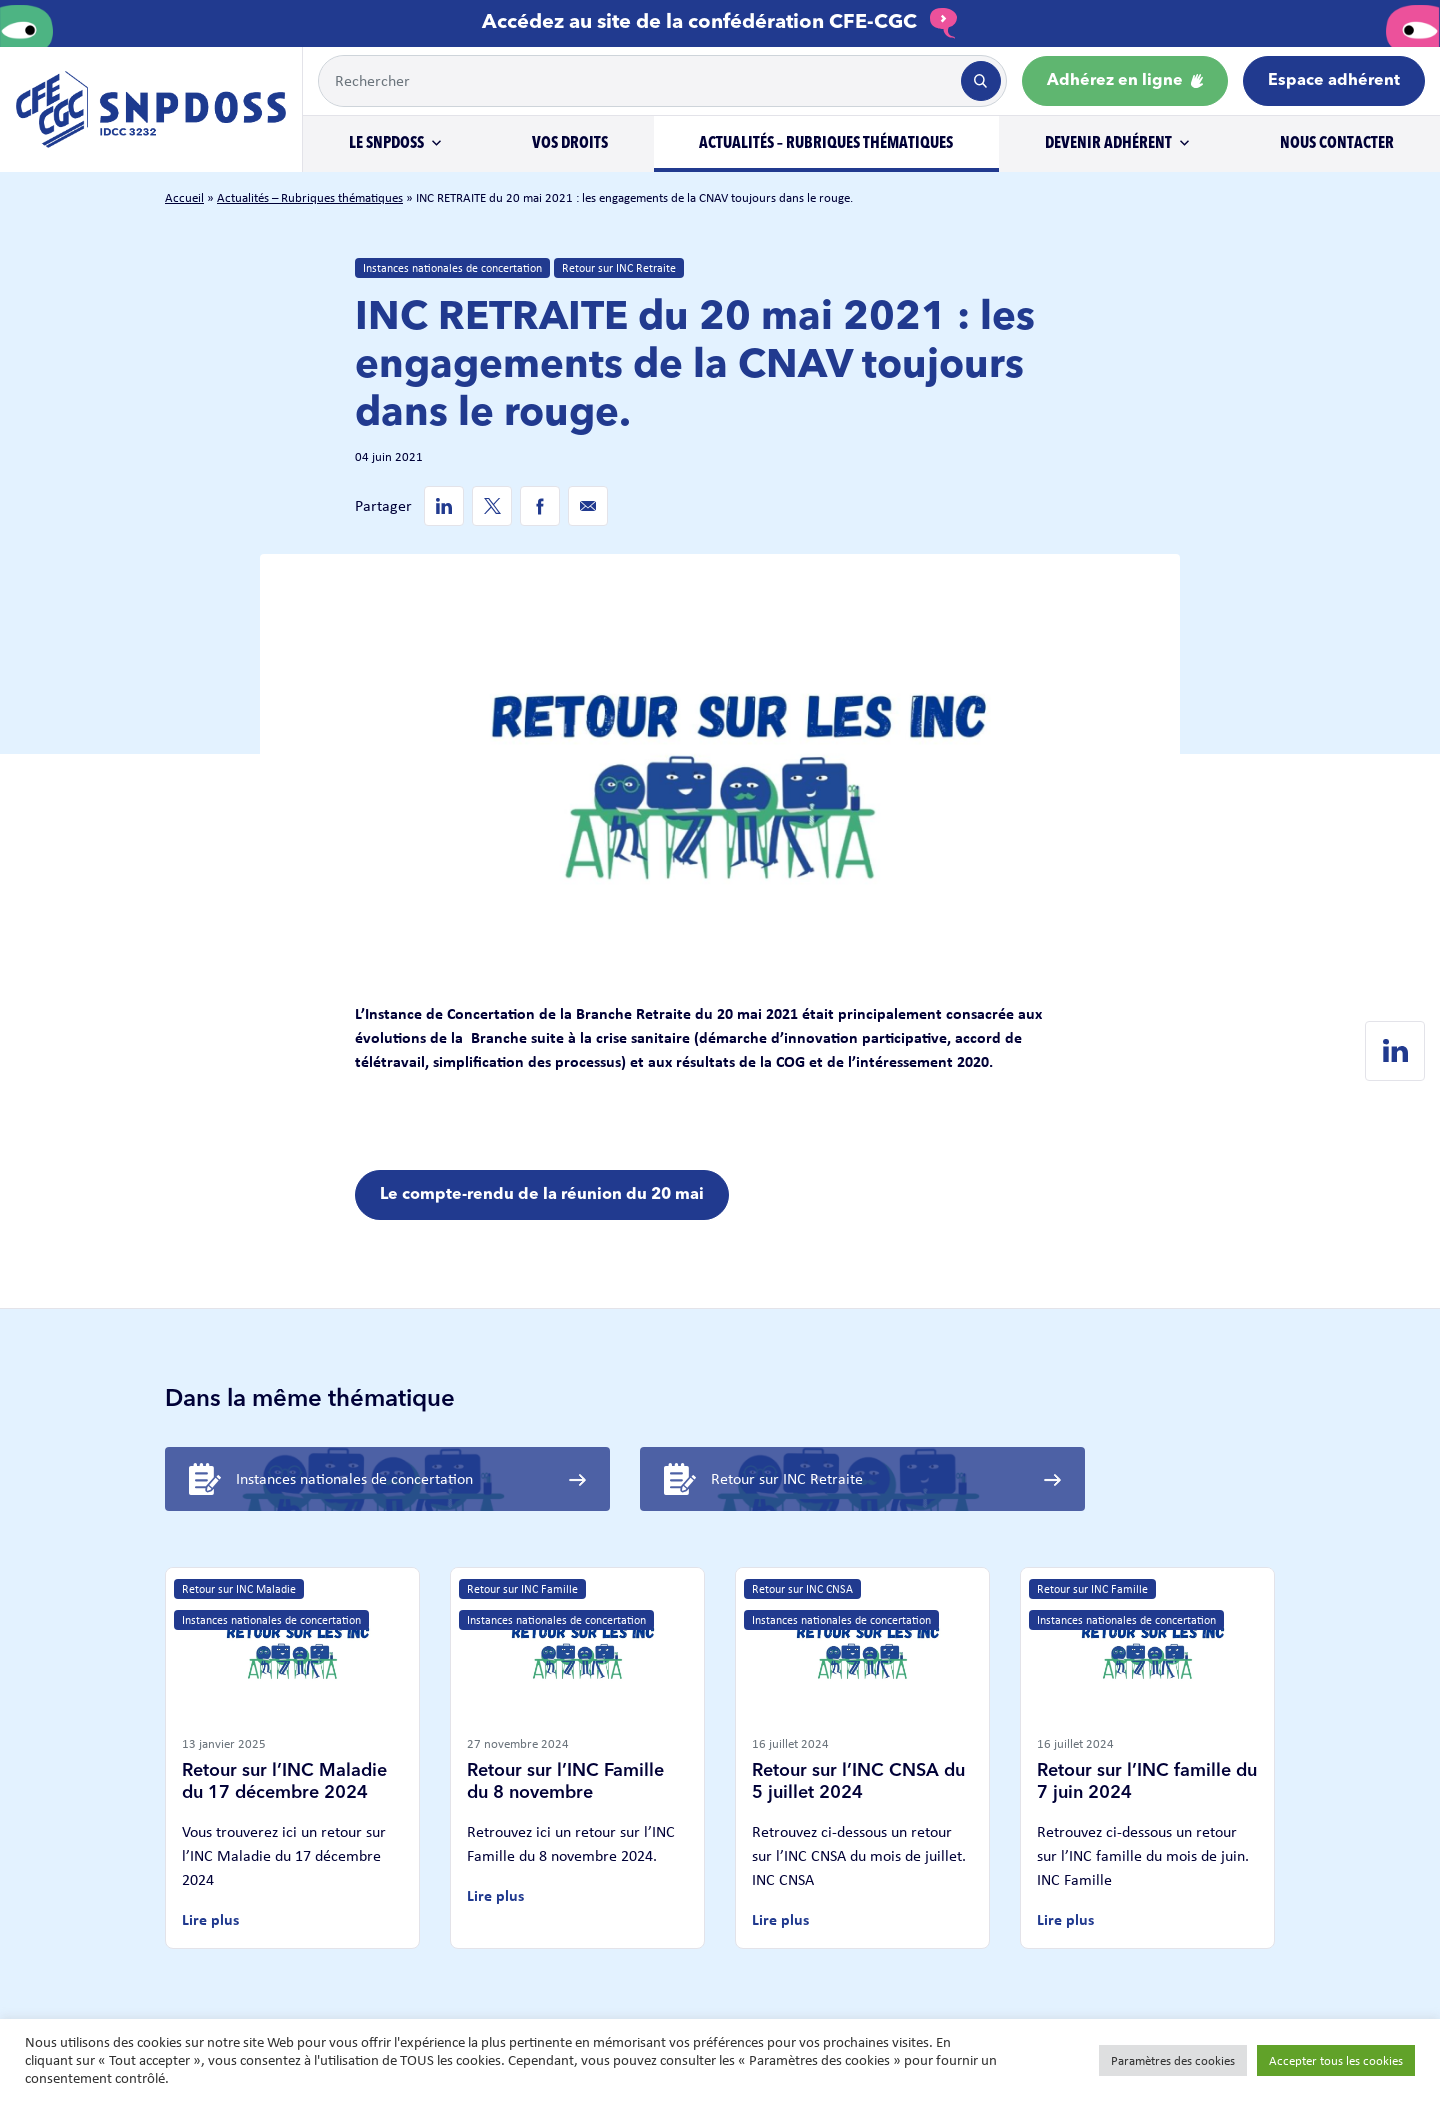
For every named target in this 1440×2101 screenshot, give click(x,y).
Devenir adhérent (1108, 144)
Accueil (184, 197)
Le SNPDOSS (386, 144)
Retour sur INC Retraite (619, 268)
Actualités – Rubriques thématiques (826, 144)
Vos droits (570, 144)
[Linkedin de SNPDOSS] (444, 506)
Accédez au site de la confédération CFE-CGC (720, 23)
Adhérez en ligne (1125, 81)
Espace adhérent (1334, 81)
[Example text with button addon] (638, 81)
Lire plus (210, 1919)
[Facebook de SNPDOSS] (540, 506)
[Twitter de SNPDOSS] (492, 506)
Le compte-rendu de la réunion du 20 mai (542, 1195)
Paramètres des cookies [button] (1173, 2060)
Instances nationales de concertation (452, 268)
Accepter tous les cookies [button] (1336, 2060)
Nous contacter (1337, 144)
